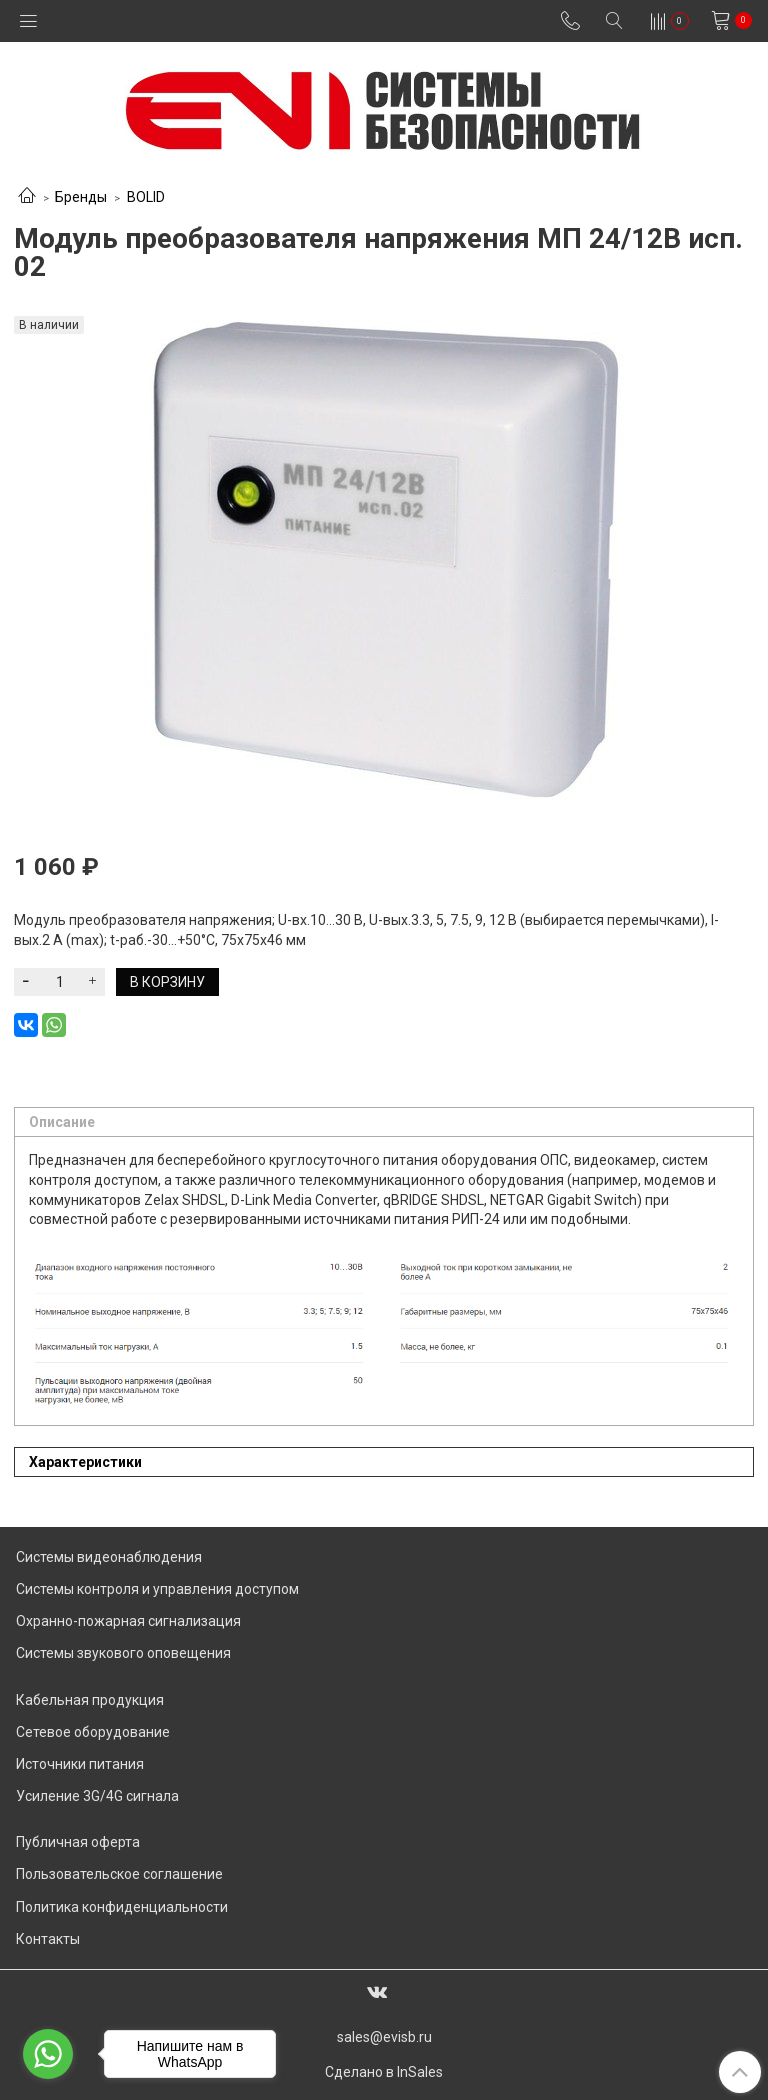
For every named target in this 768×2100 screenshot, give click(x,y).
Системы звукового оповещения (123, 1653)
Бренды (81, 197)
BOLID (146, 197)
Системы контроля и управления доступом (157, 1589)
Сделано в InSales (384, 2072)
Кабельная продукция (90, 1700)
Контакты (48, 1939)
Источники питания (80, 1764)
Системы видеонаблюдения (109, 1557)
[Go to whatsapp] (48, 2054)
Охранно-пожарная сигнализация (128, 1621)
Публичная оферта (78, 1842)
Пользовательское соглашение (119, 1874)
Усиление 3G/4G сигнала (97, 1796)
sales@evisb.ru (384, 2037)
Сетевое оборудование (93, 1732)
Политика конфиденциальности (122, 1907)
